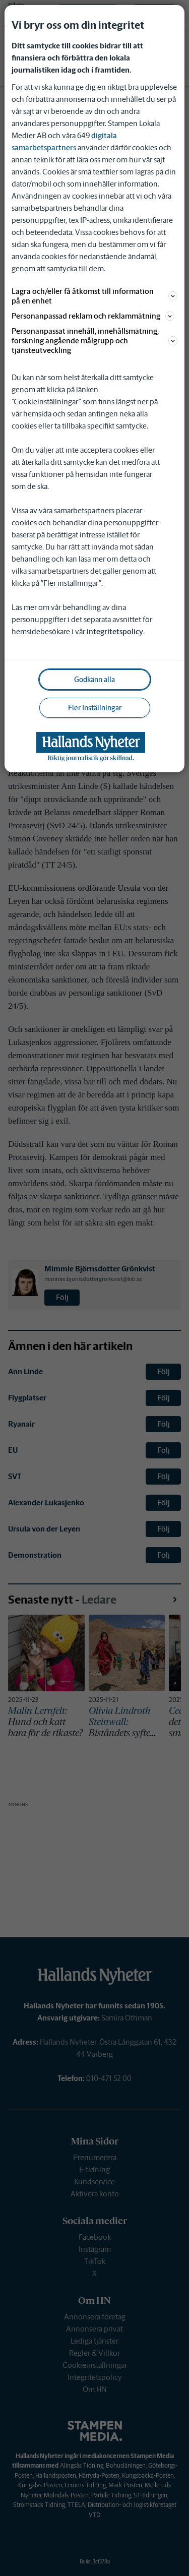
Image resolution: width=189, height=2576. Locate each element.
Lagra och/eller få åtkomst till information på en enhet (94, 295)
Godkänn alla (94, 679)
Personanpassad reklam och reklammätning (93, 316)
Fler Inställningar (94, 707)
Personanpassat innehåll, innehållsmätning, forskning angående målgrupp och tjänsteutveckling (94, 340)
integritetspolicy (115, 631)
